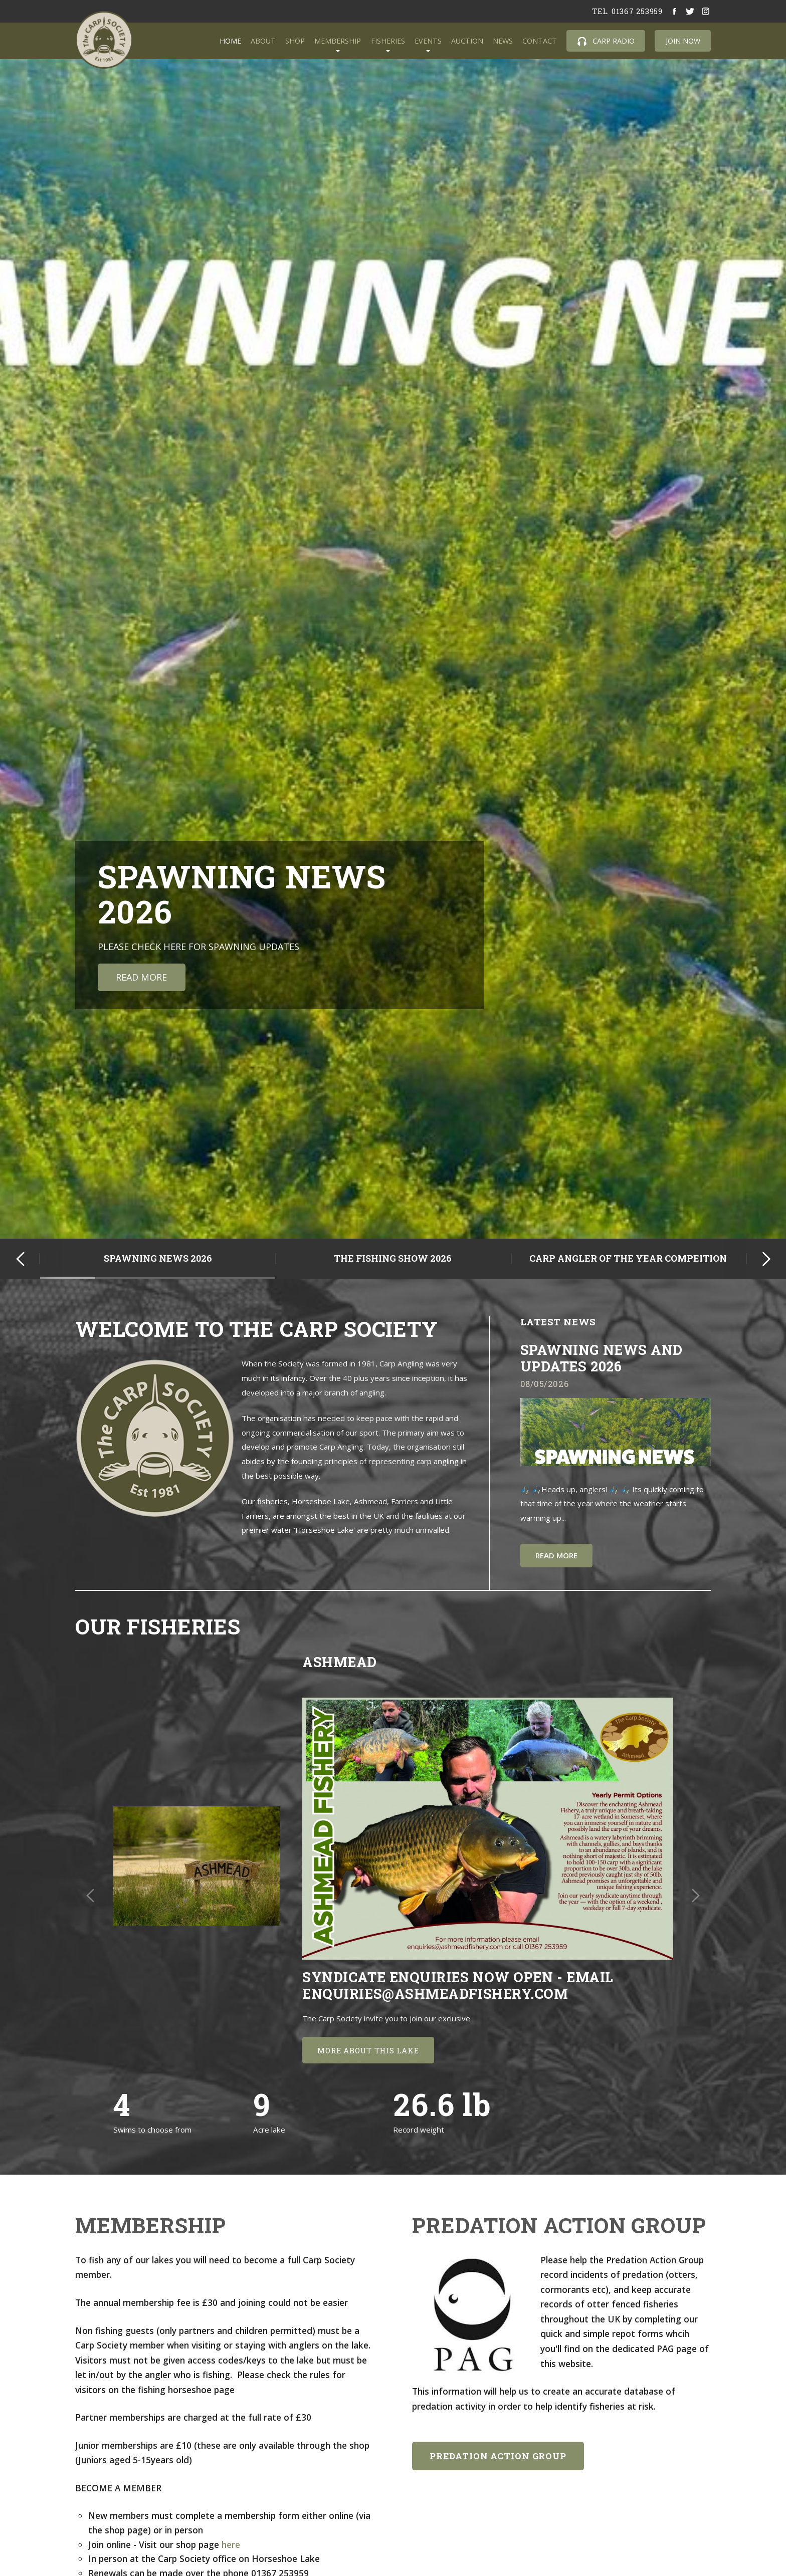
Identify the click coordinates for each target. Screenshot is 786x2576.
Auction (467, 41)
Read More (141, 977)
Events (428, 41)
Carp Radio (606, 41)
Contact (539, 41)
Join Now (683, 41)
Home (230, 41)
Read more (556, 1555)
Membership (337, 41)
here (232, 2544)
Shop (295, 41)
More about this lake (368, 2050)
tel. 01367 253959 (627, 11)
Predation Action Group (498, 2456)
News (503, 41)
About (263, 41)
